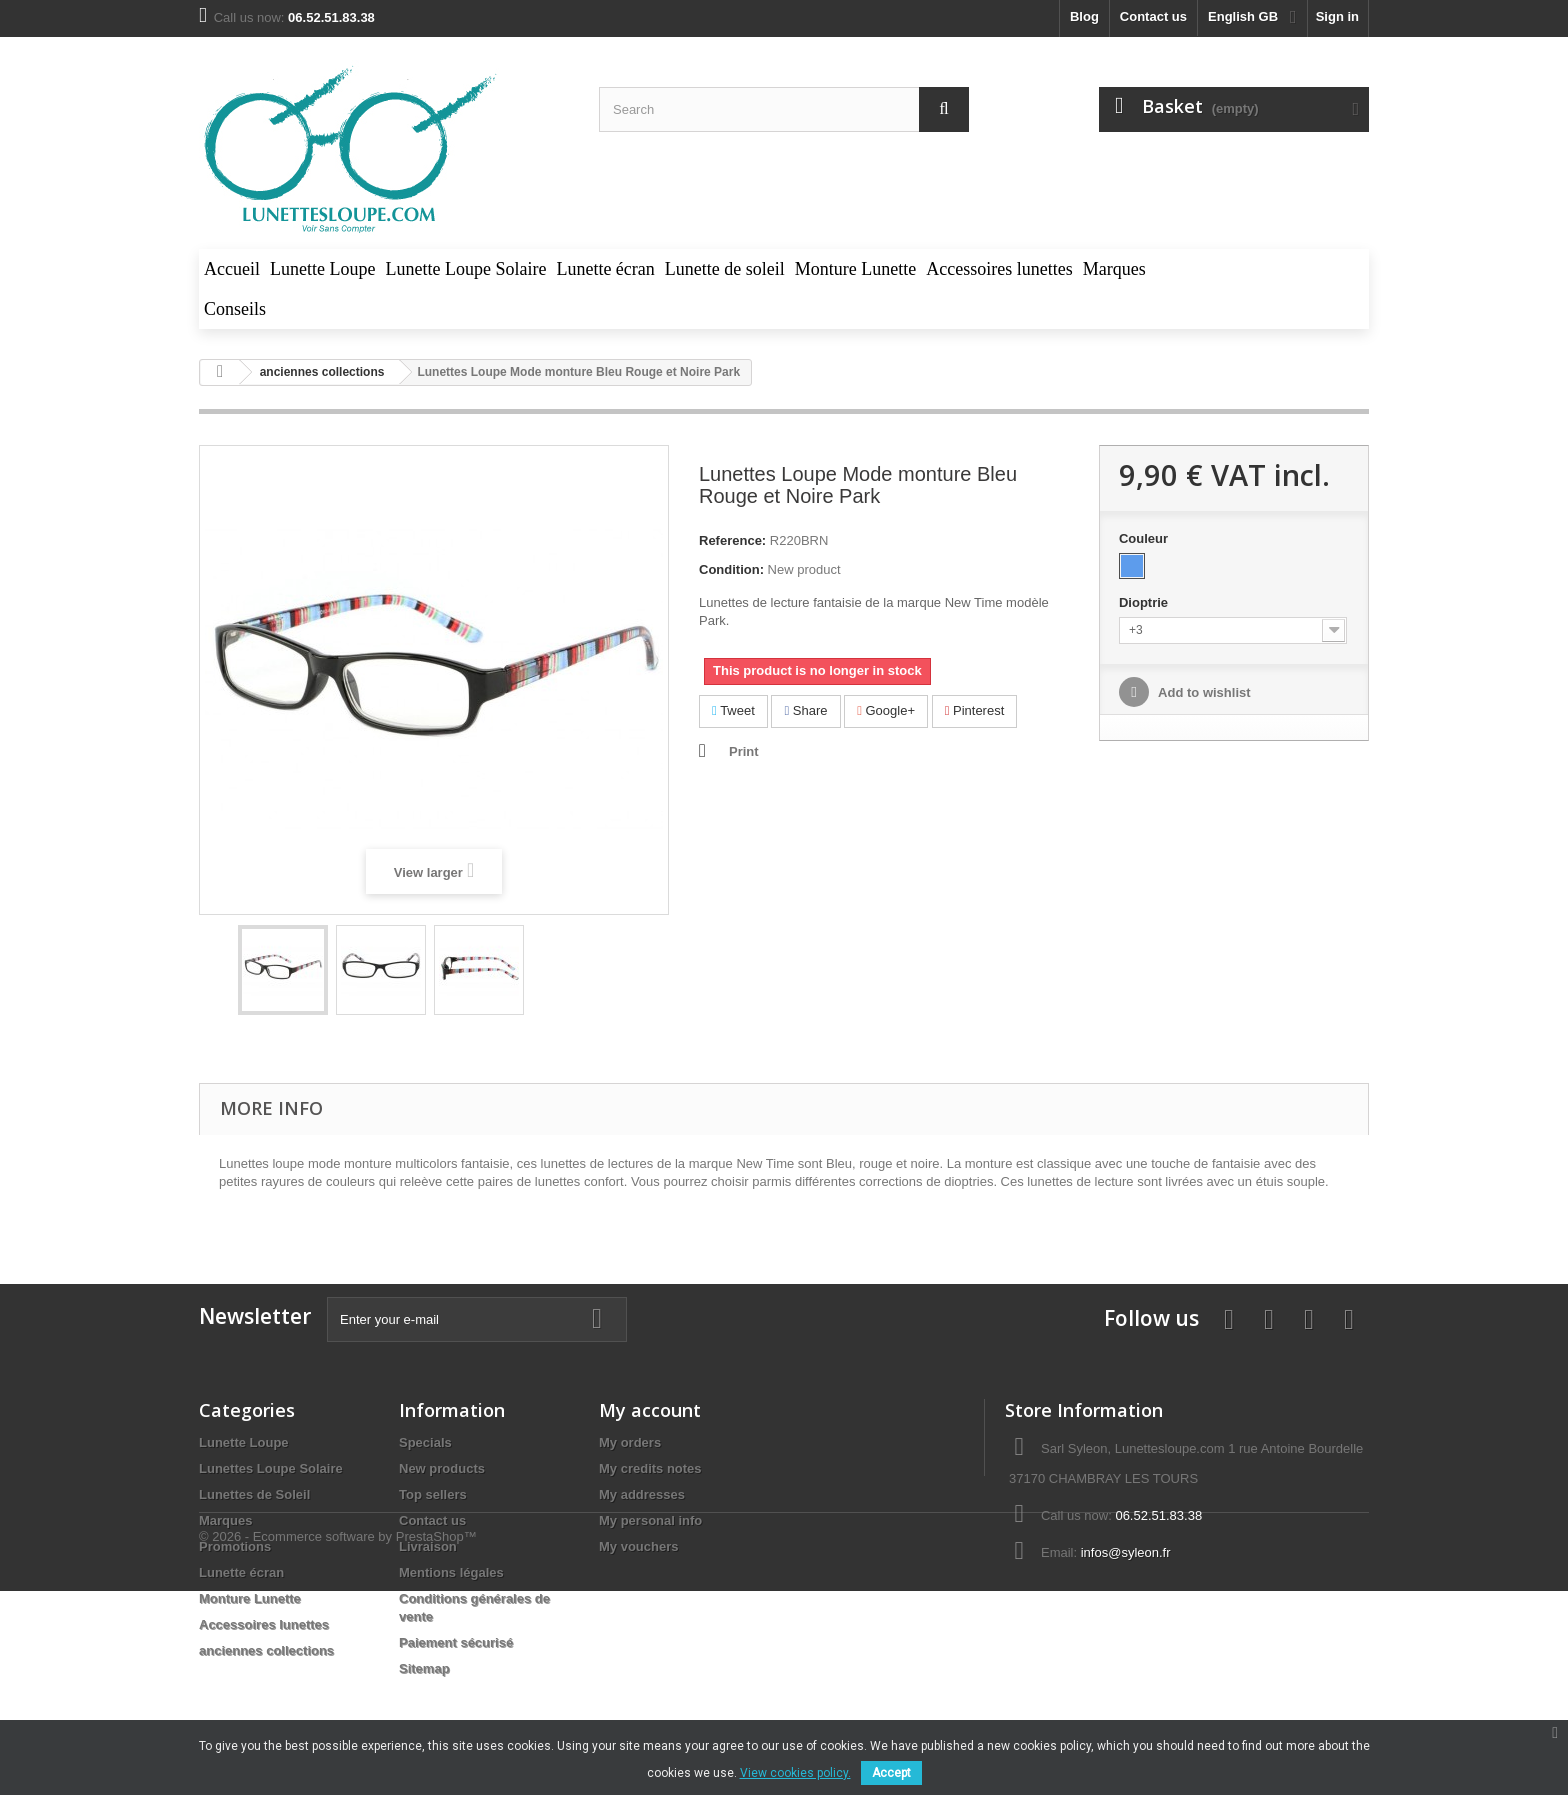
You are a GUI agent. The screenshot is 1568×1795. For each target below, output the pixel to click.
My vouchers (638, 1546)
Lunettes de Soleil (254, 1494)
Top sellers (433, 1494)
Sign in (1337, 16)
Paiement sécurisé (456, 1642)
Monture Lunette (250, 1598)
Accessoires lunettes (264, 1624)
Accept (891, 1773)
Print (744, 751)
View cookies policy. (795, 1773)
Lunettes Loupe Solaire (271, 1468)
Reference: (732, 540)
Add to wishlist (1203, 692)
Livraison (428, 1546)
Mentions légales (451, 1572)
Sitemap (424, 1668)
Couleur (1145, 538)
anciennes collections (266, 1650)
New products (442, 1468)
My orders (630, 1442)
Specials (425, 1442)
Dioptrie (1145, 602)
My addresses (642, 1494)
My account (650, 1410)
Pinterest (975, 710)
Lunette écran (241, 1572)
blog (1084, 16)
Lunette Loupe (244, 1442)
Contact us (1153, 16)
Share (805, 710)
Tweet (733, 710)
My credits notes (650, 1468)
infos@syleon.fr (1126, 1552)
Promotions (235, 1546)
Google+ (886, 710)
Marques (225, 1520)
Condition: (731, 569)
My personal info (650, 1520)
